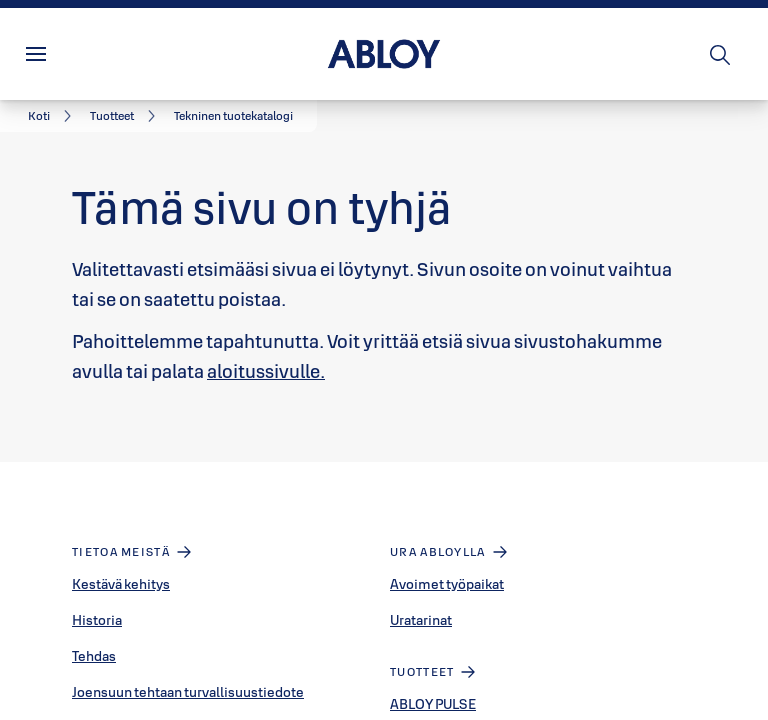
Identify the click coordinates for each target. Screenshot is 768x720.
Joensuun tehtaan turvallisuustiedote (188, 692)
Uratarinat (421, 620)
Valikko (74, 54)
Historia (97, 620)
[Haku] (721, 54)
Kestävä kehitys (121, 584)
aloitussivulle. (266, 371)
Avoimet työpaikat (447, 584)
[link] (53, 116)
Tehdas (94, 656)
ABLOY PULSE (433, 704)
